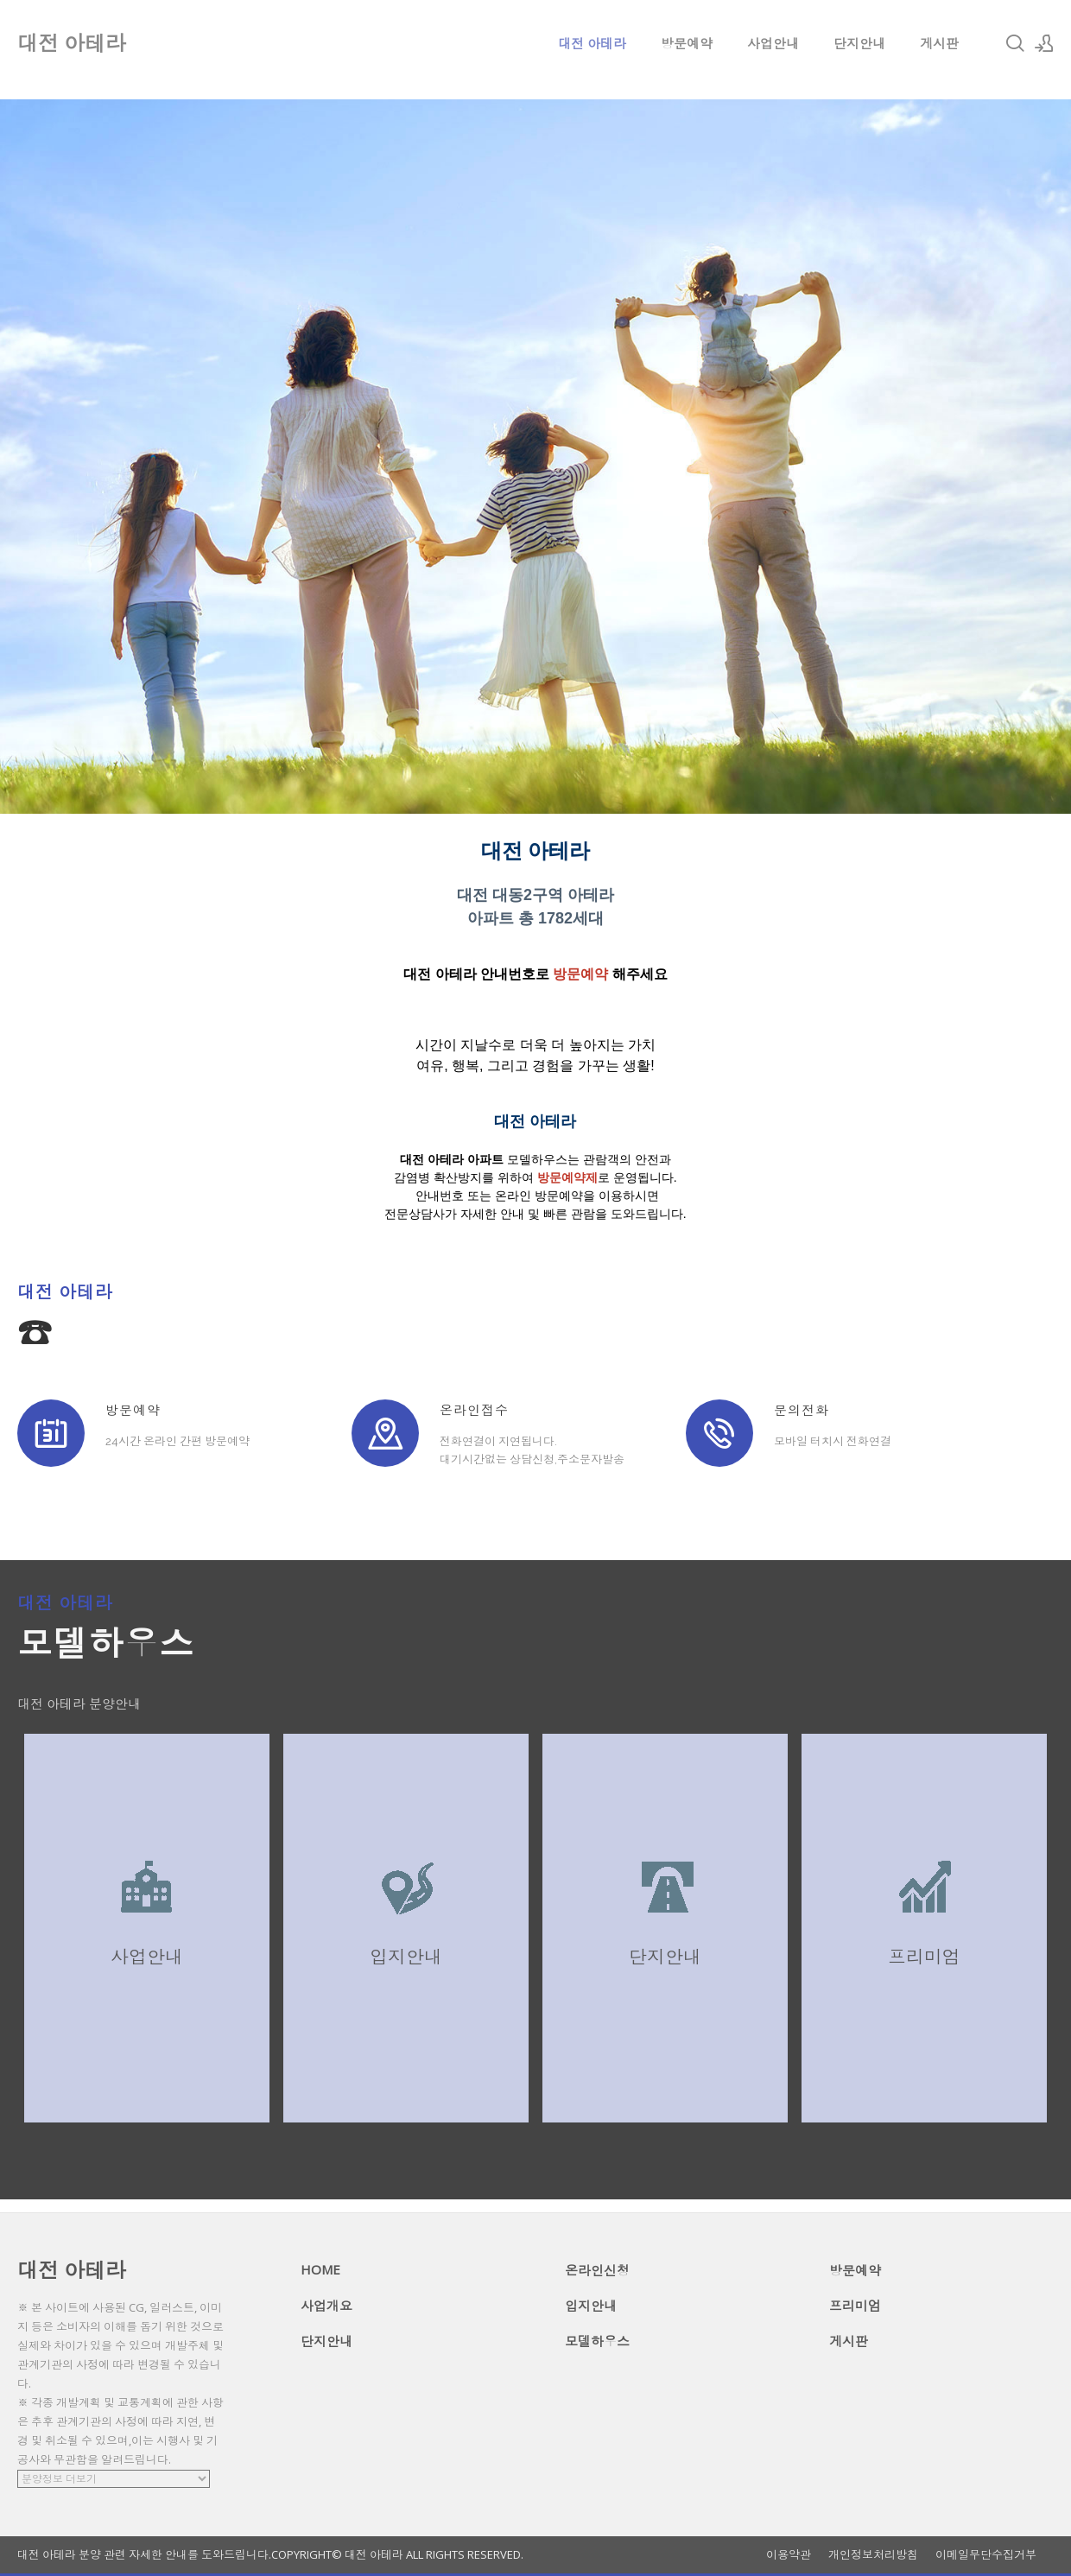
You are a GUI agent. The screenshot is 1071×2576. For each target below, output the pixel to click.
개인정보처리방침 (873, 2555)
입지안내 (591, 2305)
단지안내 (859, 43)
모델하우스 (597, 2341)
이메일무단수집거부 (985, 2555)
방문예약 (687, 43)
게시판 (939, 43)
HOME (320, 2269)
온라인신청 (597, 2270)
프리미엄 (855, 2305)
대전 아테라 (592, 43)
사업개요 (326, 2305)
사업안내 (773, 43)
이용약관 (788, 2555)
